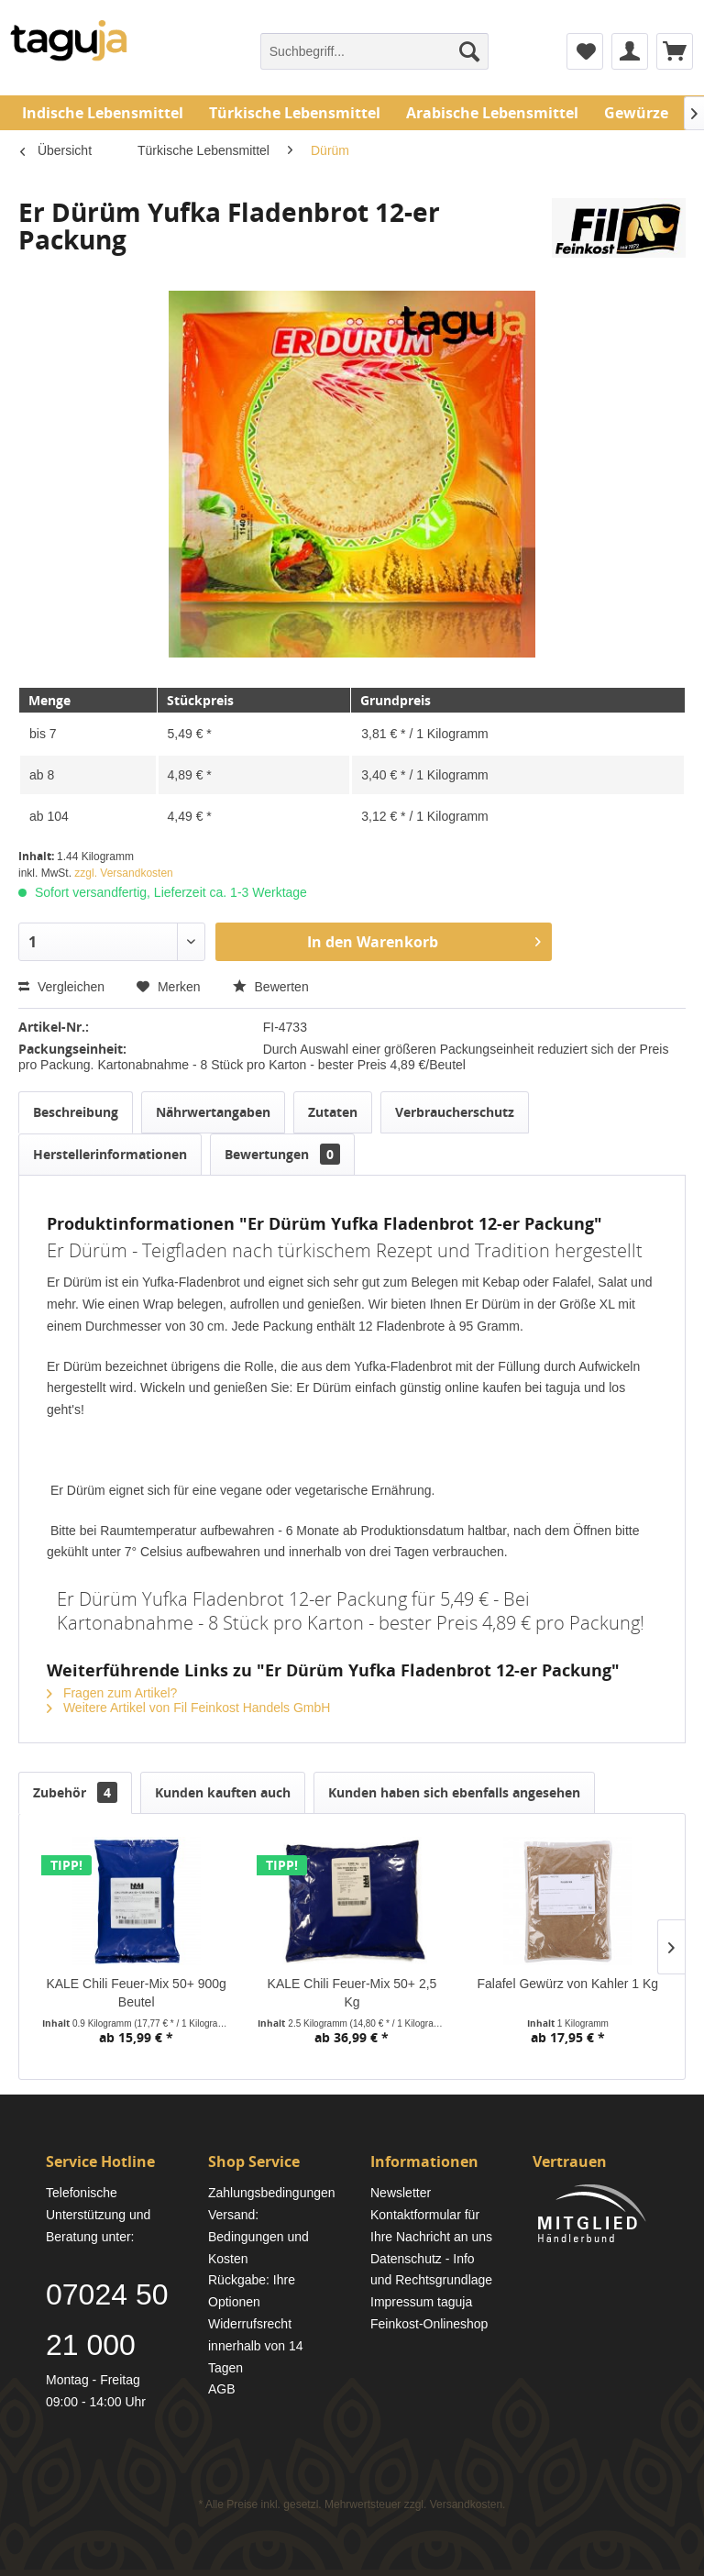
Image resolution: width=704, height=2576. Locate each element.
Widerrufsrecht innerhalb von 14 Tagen (255, 2345)
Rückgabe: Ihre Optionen (251, 2290)
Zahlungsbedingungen (271, 2192)
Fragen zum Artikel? (112, 1693)
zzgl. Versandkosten (123, 873)
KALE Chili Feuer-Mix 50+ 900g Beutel (136, 1992)
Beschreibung (75, 1112)
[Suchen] (469, 51)
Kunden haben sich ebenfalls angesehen (454, 1792)
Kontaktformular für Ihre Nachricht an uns (431, 2225)
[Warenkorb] (674, 51)
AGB (222, 2389)
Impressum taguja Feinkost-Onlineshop (429, 2312)
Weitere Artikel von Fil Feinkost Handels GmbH (188, 1707)
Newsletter (400, 2192)
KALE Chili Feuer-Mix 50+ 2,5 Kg (352, 1992)
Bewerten (271, 986)
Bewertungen (282, 1154)
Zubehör (75, 1792)
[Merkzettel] (584, 51)
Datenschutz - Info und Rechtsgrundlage (431, 2269)
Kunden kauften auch (223, 1792)
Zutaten (333, 1112)
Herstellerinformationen (110, 1154)
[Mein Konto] (629, 51)
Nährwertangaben (213, 1112)
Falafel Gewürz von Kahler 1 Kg (567, 1983)
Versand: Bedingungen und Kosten (258, 2236)
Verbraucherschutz (454, 1112)
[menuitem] (375, 51)
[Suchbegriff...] (375, 51)
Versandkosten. (468, 2504)
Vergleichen (61, 986)
